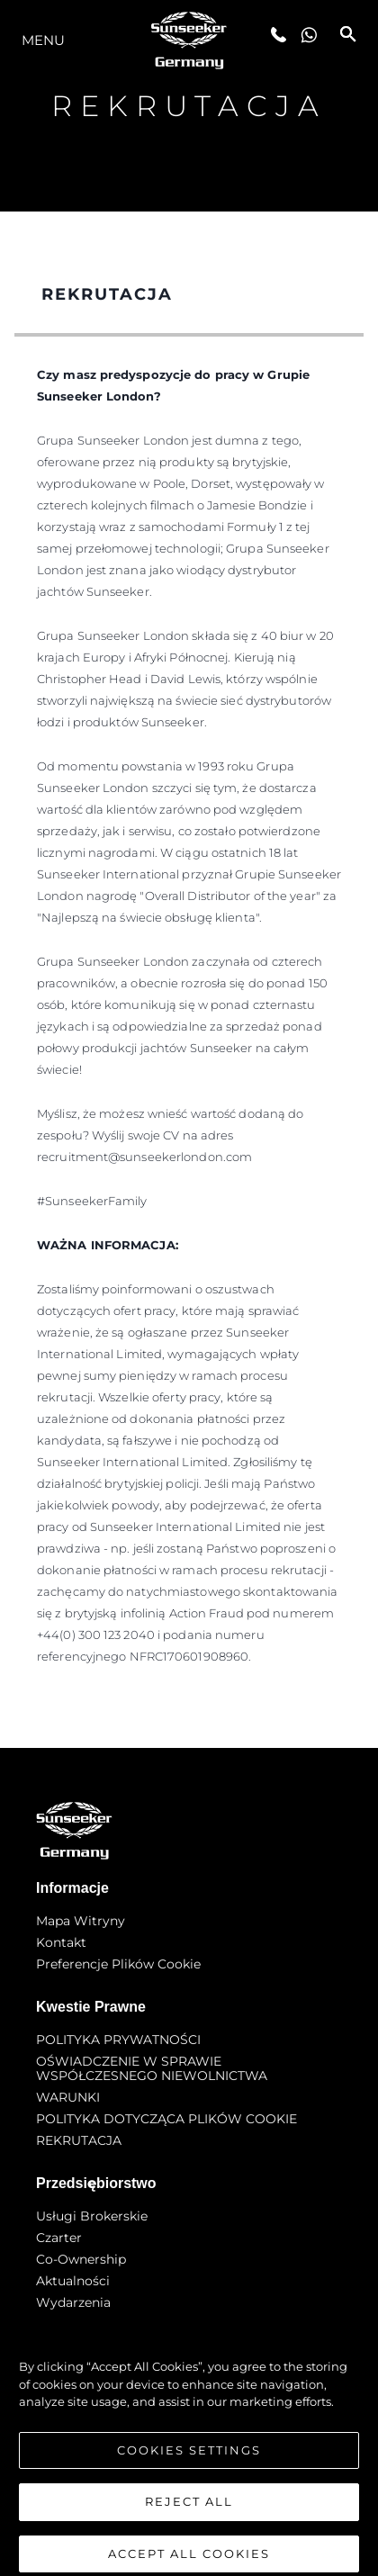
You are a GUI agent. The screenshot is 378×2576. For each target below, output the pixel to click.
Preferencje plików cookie (118, 1964)
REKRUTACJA (79, 2140)
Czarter (59, 2237)
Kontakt (61, 1942)
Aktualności (73, 2281)
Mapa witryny (80, 1921)
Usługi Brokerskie (92, 2216)
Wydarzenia (73, 2302)
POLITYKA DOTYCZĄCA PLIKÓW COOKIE (166, 2119)
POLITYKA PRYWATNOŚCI (118, 2039)
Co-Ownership (81, 2259)
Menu (43, 40)
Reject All (189, 2522)
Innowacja (68, 2324)
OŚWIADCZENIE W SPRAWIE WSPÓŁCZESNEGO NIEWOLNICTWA (151, 2068)
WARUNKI (68, 2097)
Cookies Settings (189, 2470)
